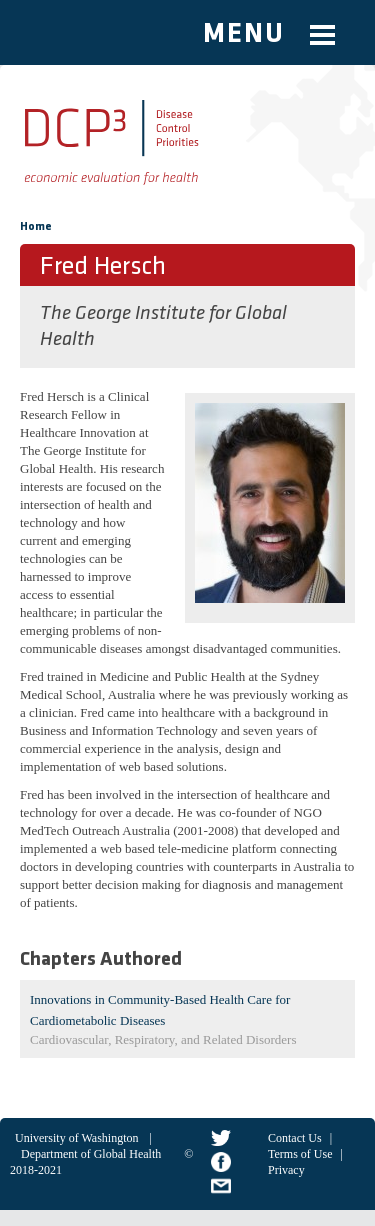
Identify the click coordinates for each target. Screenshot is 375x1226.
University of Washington (76, 1138)
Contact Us (295, 1138)
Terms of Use (300, 1154)
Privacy (286, 1170)
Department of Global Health (91, 1154)
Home (36, 227)
